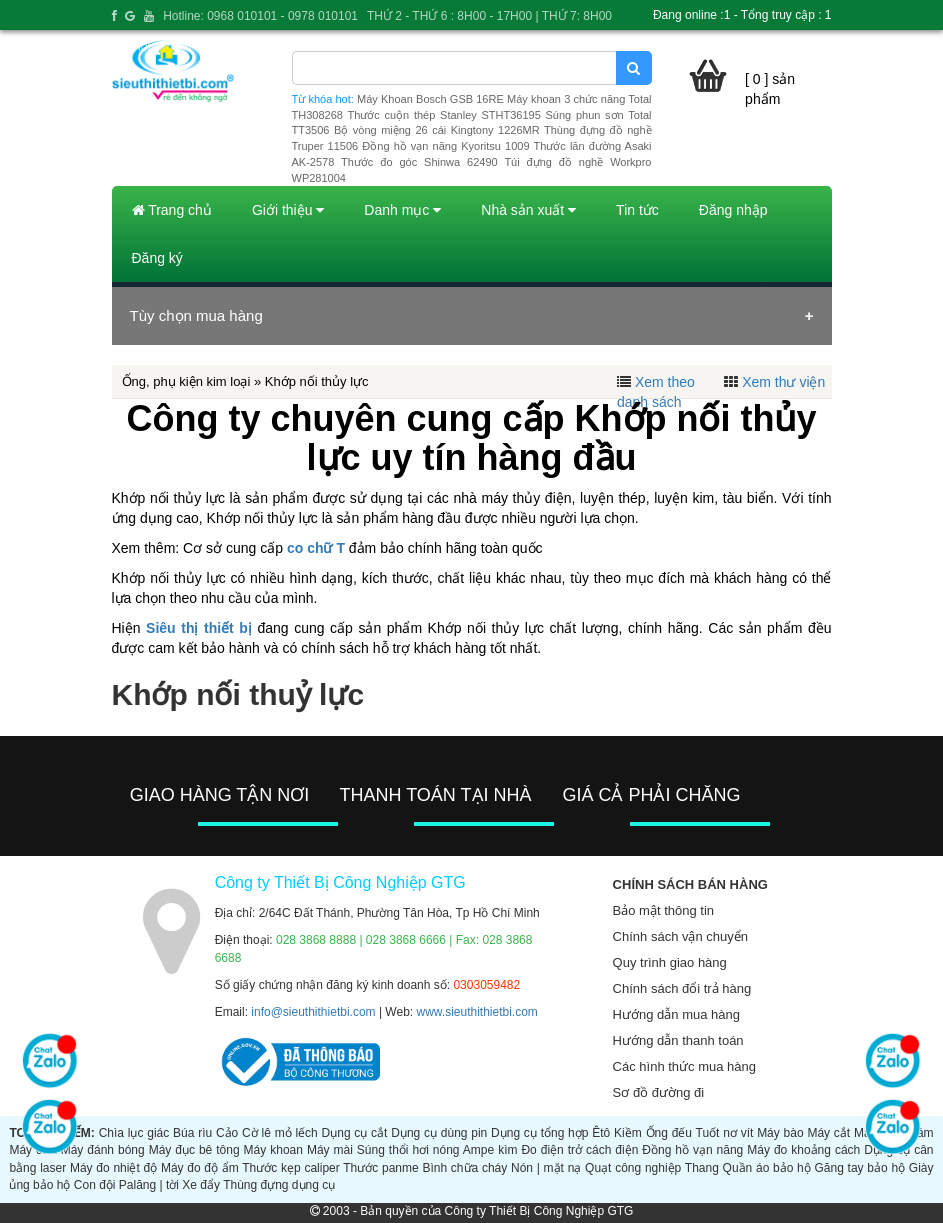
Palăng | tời (149, 1185)
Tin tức (637, 210)
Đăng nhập (733, 210)
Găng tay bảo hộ (860, 1168)
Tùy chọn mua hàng (196, 315)
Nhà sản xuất (528, 210)
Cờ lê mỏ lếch (280, 1133)
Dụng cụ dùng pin (439, 1133)
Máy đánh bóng (103, 1150)
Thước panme (380, 1168)
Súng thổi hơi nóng (408, 1150)
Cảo (227, 1133)
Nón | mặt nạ (546, 1168)
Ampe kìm (490, 1150)
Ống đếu (669, 1133)
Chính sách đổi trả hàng (682, 988)
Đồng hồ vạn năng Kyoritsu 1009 (445, 146)
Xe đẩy (201, 1185)
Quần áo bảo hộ (767, 1168)
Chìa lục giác (134, 1133)
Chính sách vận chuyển (680, 936)
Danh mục (402, 210)
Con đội (95, 1185)
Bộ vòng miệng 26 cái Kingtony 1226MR (437, 130)
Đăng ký (157, 258)
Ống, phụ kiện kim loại (186, 381)
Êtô (601, 1133)
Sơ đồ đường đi (659, 1092)
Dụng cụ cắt (355, 1133)
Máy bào (780, 1133)
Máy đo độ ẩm (200, 1168)
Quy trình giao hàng (670, 962)
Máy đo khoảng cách (803, 1150)
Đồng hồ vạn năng (692, 1150)
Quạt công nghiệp (633, 1168)
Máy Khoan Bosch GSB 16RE (430, 99)
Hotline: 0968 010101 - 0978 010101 (260, 16)
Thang (702, 1168)
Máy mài (330, 1150)
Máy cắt (828, 1133)
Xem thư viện (783, 382)
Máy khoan (273, 1150)
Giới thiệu (288, 210)
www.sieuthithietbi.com (476, 1012)
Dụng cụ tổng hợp (539, 1133)
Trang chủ (172, 210)
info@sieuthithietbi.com (313, 1012)
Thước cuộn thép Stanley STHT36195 (443, 115)
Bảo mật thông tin (663, 910)
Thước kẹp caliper (290, 1168)
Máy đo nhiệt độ (113, 1168)
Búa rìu (192, 1133)
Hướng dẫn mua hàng (676, 1014)
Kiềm (628, 1133)
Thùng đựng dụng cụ (279, 1185)
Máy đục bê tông (194, 1150)
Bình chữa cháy (464, 1168)
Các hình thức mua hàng (684, 1066)
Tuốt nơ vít (725, 1133)
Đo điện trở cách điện (579, 1150)
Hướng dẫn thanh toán (678, 1040)
